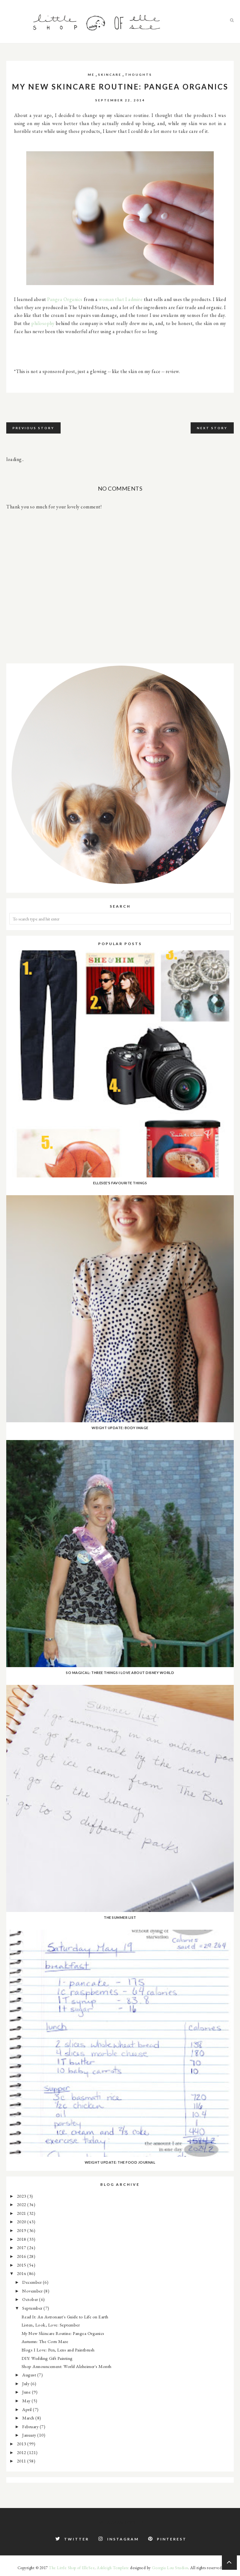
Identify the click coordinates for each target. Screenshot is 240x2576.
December (32, 2282)
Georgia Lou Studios (170, 2567)
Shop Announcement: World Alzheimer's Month (67, 2366)
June (27, 2392)
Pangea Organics (64, 299)
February (31, 2426)
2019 (22, 2230)
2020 (22, 2221)
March (28, 2418)
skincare (110, 74)
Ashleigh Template (113, 2567)
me (91, 74)
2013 (22, 2444)
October (30, 2299)
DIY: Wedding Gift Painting (47, 2358)
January (29, 2435)
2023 (22, 2196)
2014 (22, 2273)
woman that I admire (120, 299)
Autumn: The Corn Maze (45, 2341)
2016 (22, 2256)
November (33, 2291)
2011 (22, 2461)
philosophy (42, 323)
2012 (22, 2452)
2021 (22, 2213)
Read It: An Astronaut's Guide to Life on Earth (65, 2317)
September (32, 2308)
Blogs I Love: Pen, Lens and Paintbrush (58, 2350)
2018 (22, 2239)
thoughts (138, 74)
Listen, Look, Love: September (51, 2325)
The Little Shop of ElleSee (72, 2567)
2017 (22, 2247)
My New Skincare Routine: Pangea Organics (63, 2333)
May (27, 2401)
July (26, 2383)
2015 (22, 2265)
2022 (22, 2204)
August (29, 2375)
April (27, 2409)
